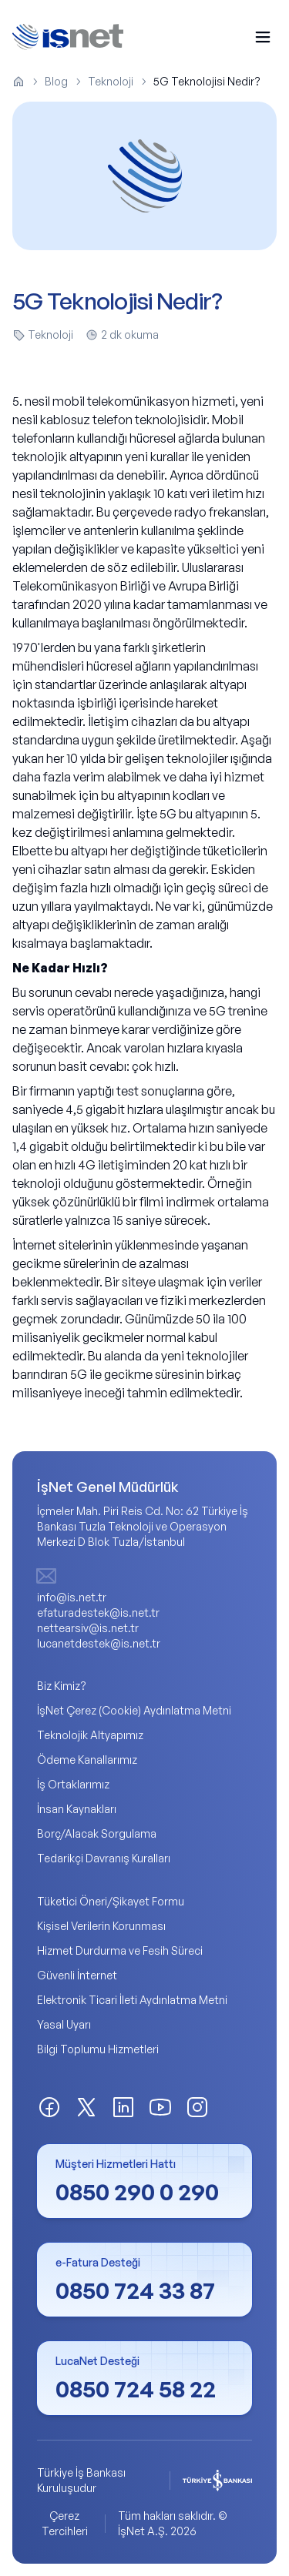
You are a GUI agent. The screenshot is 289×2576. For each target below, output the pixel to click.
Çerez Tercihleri (65, 2523)
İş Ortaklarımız (73, 1784)
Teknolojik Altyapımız (90, 1734)
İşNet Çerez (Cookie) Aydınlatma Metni (134, 1710)
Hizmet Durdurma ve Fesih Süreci (120, 1950)
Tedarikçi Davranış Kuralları (103, 1858)
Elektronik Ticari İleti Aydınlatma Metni (132, 1999)
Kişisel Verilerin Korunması (101, 1925)
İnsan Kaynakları (76, 1808)
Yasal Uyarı (64, 2024)
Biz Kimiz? (61, 1685)
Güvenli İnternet (77, 1975)
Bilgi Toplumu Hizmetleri (98, 2049)
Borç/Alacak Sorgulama (96, 1833)
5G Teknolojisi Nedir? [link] (206, 81)
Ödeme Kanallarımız (87, 1759)
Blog (56, 81)
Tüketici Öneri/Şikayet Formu (110, 1901)
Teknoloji (110, 81)
